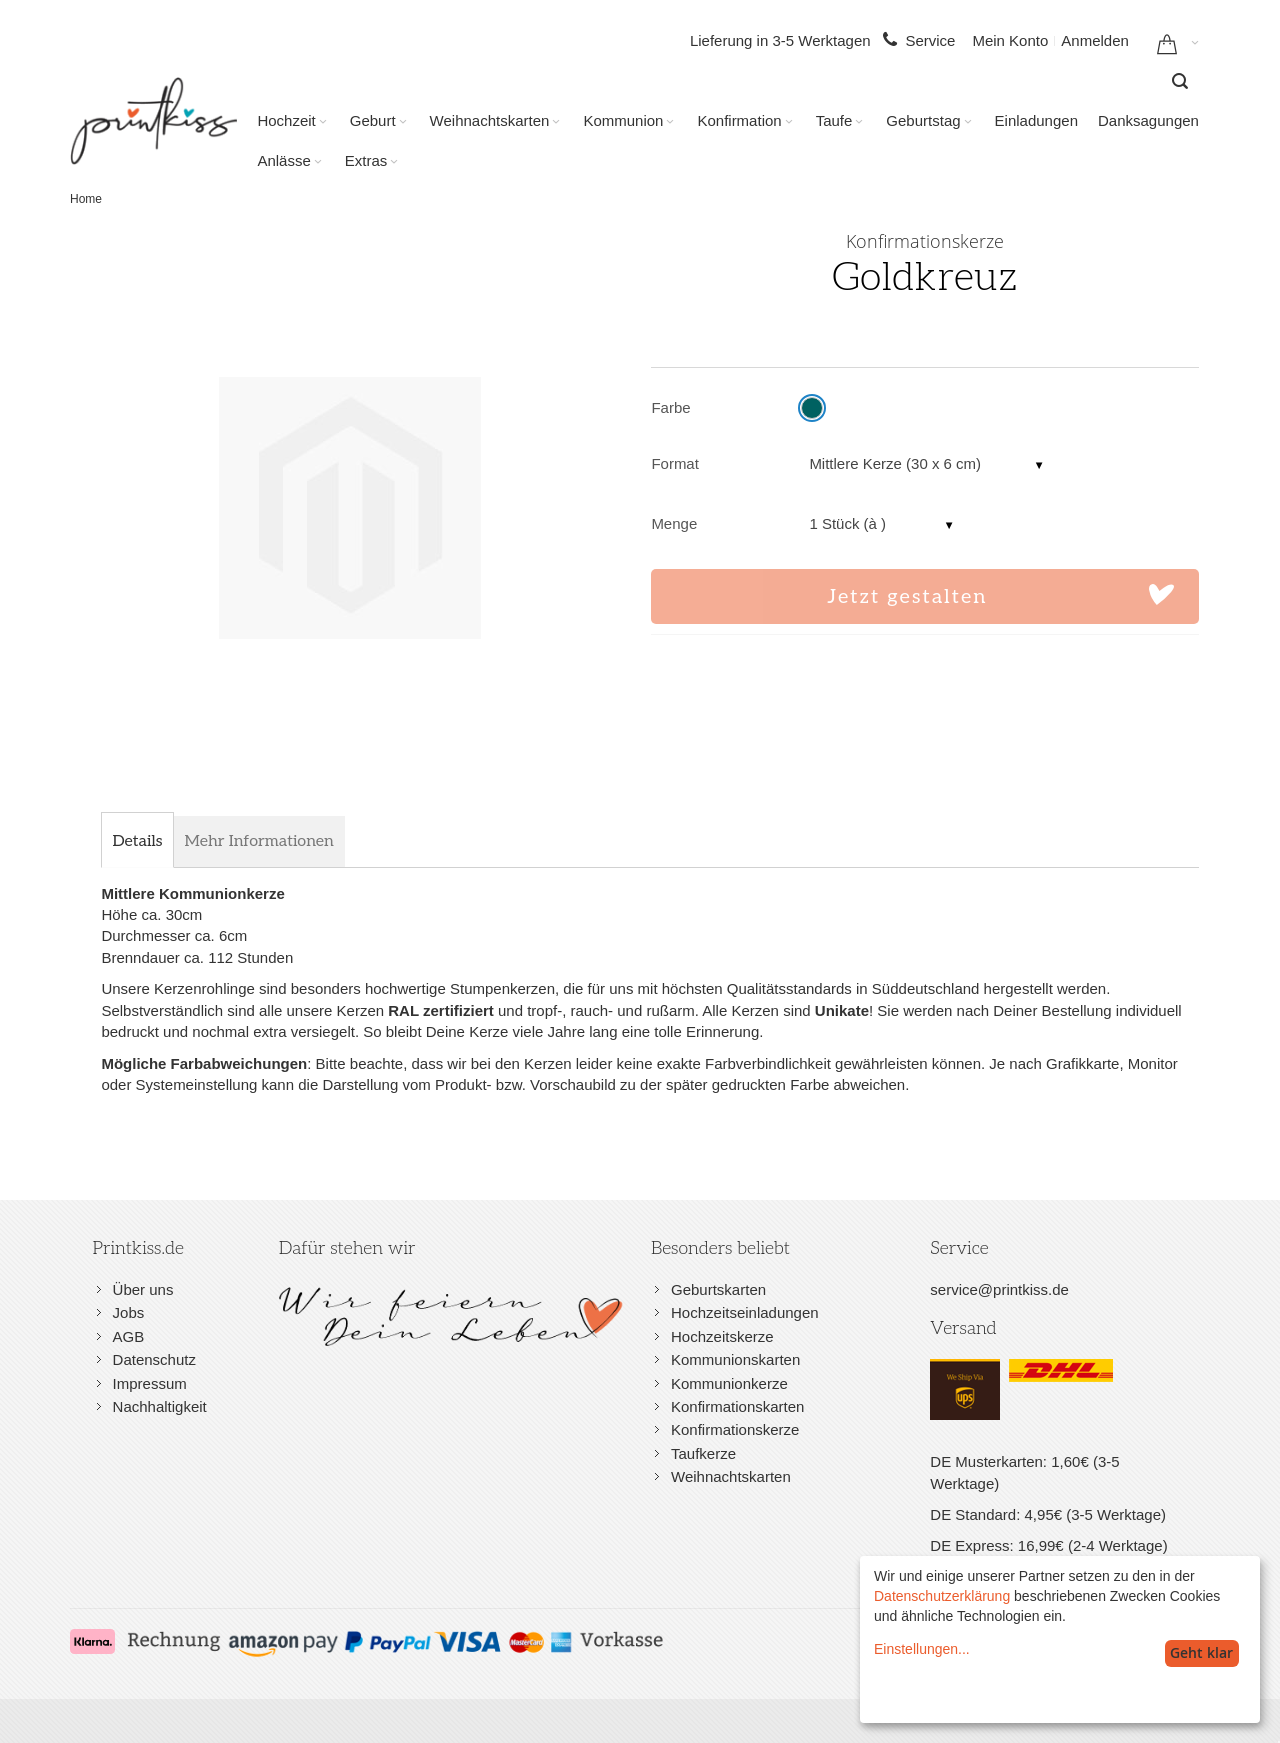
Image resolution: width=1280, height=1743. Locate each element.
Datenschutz (154, 1359)
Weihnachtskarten (731, 1476)
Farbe (670, 407)
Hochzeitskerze (722, 1336)
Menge (674, 523)
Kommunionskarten (735, 1359)
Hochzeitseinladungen (745, 1312)
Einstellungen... (922, 1649)
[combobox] (1180, 81)
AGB (129, 1336)
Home (86, 199)
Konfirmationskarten (737, 1406)
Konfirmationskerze (735, 1429)
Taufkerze (703, 1453)
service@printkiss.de (999, 1289)
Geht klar (1201, 1652)
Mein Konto (1010, 40)
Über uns (143, 1289)
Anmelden (1095, 40)
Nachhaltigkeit (160, 1406)
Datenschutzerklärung (942, 1596)
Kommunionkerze (729, 1383)
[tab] (137, 842)
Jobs (129, 1312)
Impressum (150, 1383)
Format (675, 463)
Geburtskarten (718, 1289)
